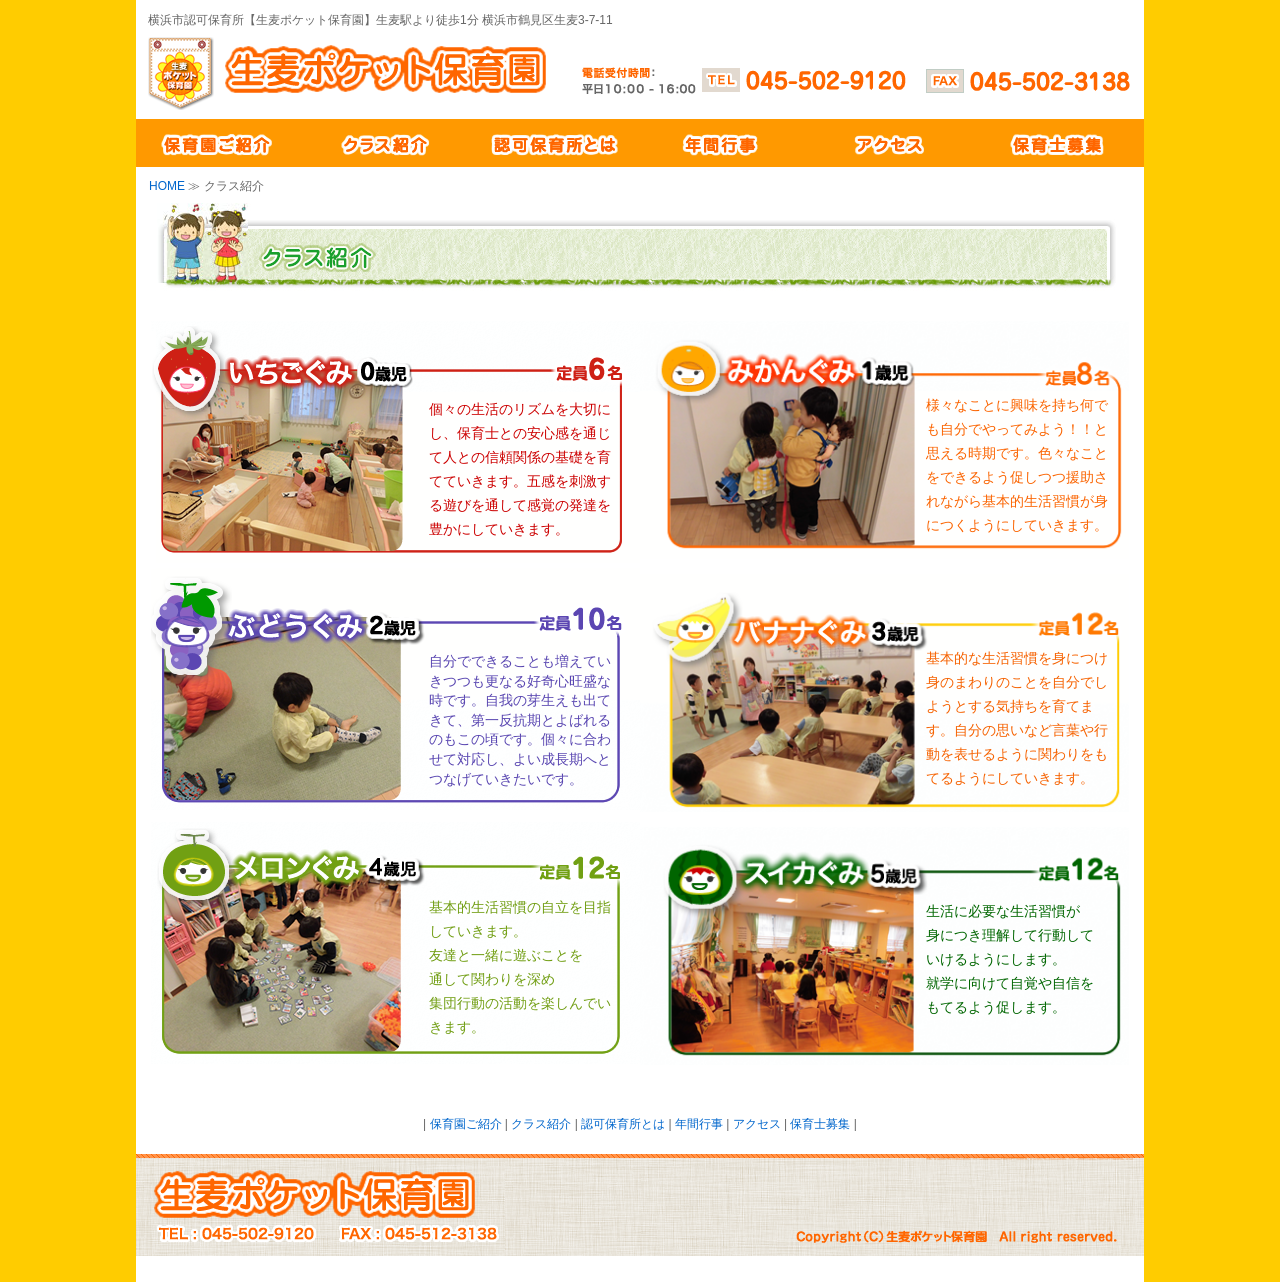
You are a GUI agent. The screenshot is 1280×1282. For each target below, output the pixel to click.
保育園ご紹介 (220, 143)
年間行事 (724, 143)
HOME (167, 186)
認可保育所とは (556, 143)
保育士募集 (1060, 143)
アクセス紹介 (892, 143)
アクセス (757, 1124)
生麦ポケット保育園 (412, 72)
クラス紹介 (388, 143)
